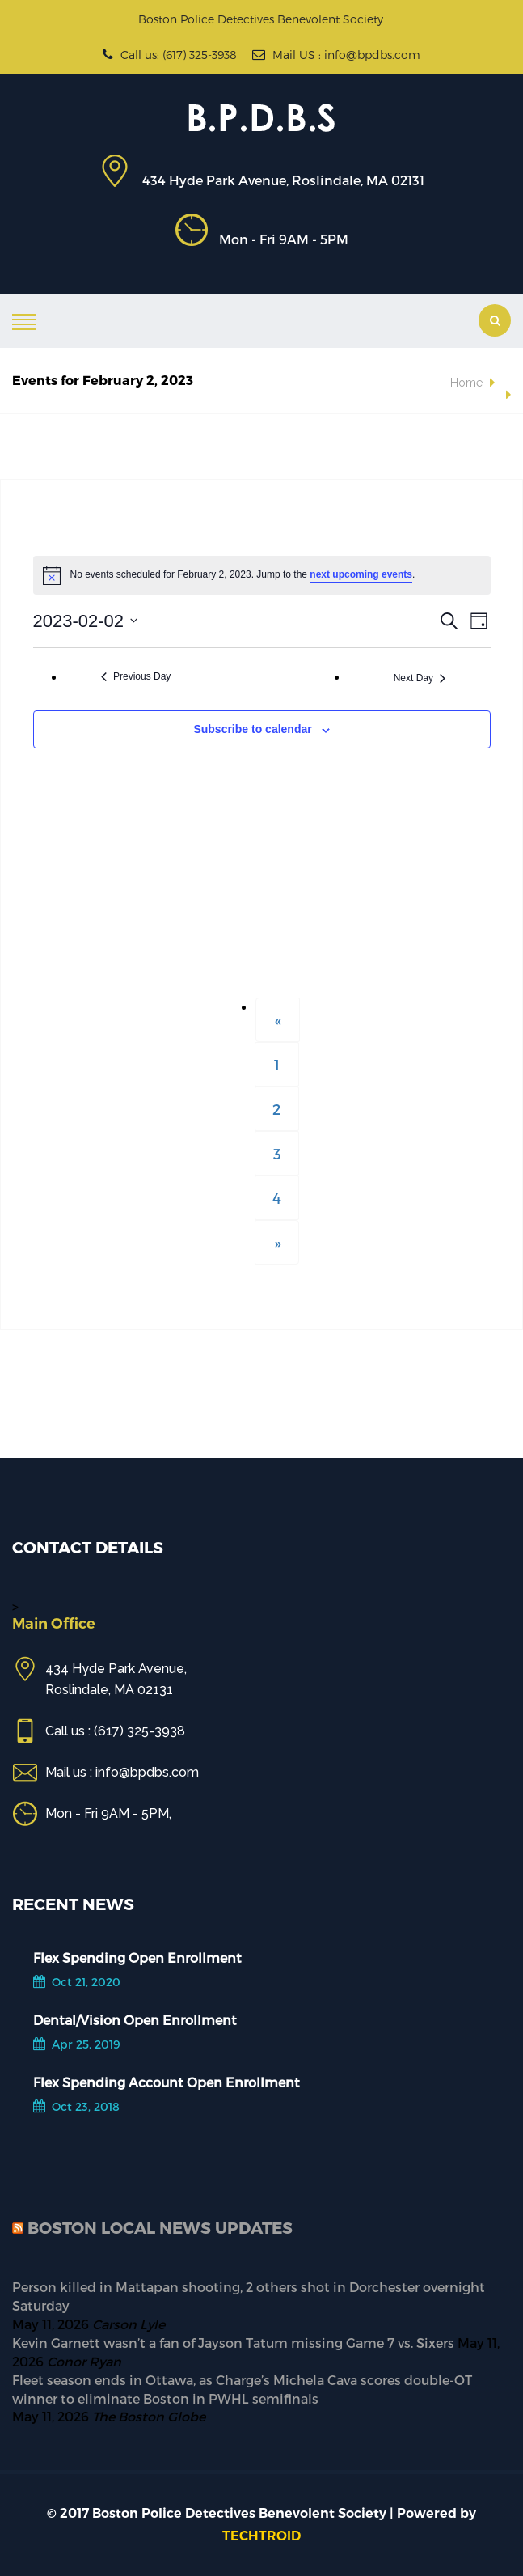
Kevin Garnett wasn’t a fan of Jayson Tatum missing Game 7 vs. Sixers (233, 2342)
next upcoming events (361, 574)
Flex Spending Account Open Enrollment (166, 2082)
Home (466, 382)
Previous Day (136, 676)
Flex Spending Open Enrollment (137, 1957)
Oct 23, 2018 (76, 2106)
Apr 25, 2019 (76, 2044)
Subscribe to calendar (252, 728)
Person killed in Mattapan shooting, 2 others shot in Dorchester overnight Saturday (248, 2296)
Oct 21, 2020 (76, 1982)
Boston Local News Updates (160, 2227)
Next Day (419, 678)
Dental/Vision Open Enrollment (135, 2019)
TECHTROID (261, 2536)
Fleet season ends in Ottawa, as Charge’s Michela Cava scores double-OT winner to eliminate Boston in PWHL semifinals (242, 2389)
